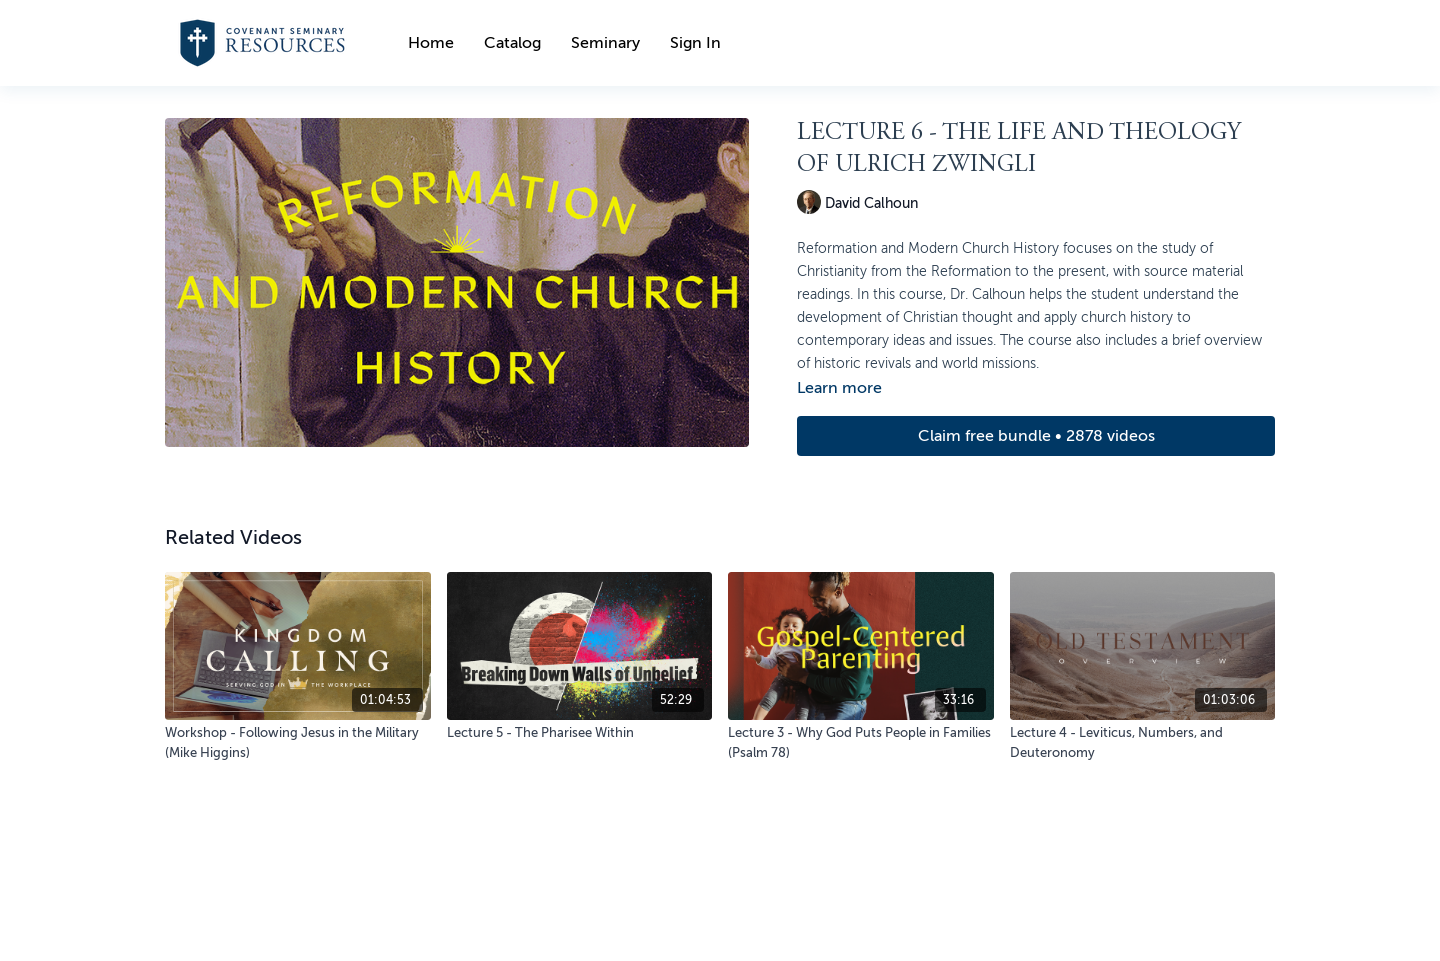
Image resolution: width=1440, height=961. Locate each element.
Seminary (605, 43)
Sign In (695, 43)
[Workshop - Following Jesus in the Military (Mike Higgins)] (298, 742)
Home (431, 43)
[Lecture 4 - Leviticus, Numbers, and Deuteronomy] (1143, 742)
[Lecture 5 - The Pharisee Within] (580, 733)
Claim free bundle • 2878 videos (1036, 436)
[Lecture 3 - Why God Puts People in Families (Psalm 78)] (861, 742)
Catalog (512, 43)
